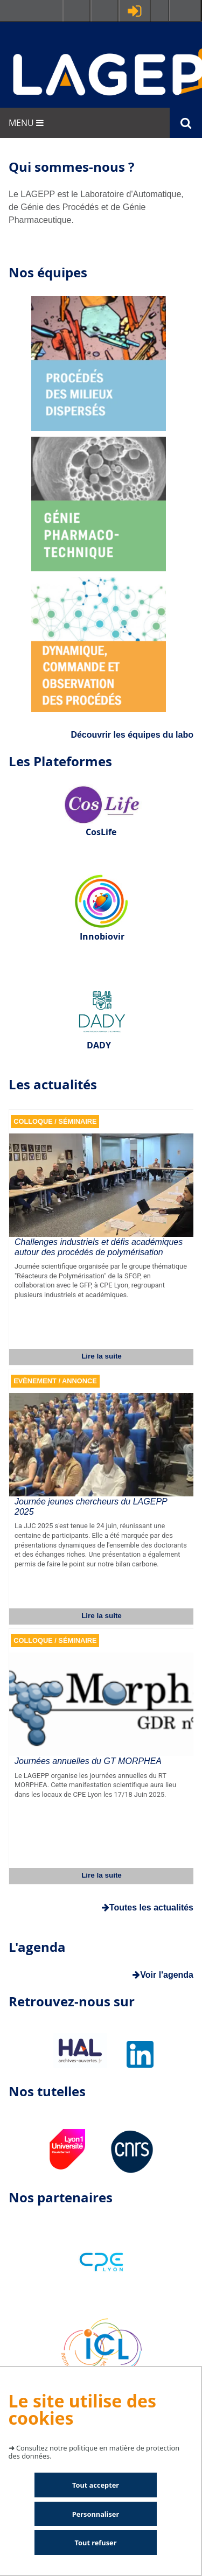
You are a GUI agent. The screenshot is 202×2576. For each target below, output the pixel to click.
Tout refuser (96, 2542)
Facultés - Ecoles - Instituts (76, 11)
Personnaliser (95, 2514)
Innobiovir (102, 936)
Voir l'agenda (163, 1974)
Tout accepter (95, 2485)
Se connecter (135, 11)
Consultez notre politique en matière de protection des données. (94, 2452)
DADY (99, 1045)
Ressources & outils (104, 11)
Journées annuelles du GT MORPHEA (88, 1761)
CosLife (101, 832)
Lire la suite (101, 1356)
